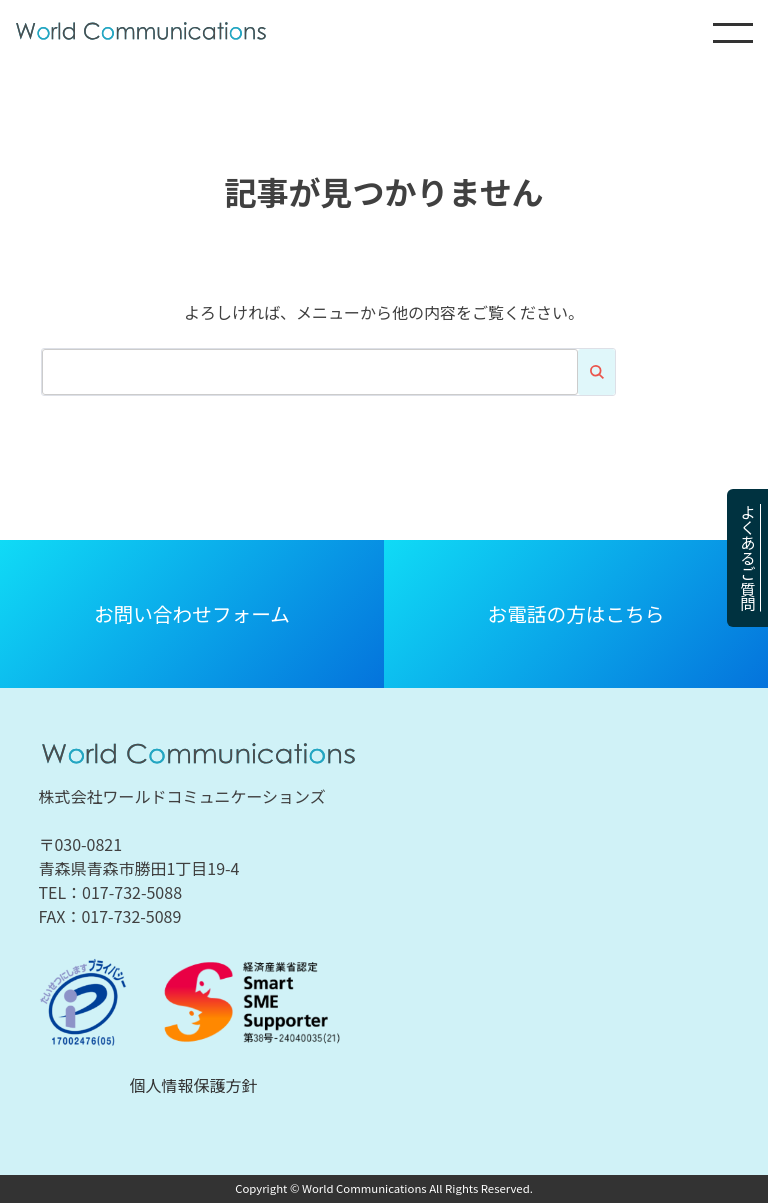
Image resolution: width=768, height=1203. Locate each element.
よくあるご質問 (748, 558)
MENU (733, 33)
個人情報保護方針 (194, 1085)
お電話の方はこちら (576, 613)
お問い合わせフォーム (192, 613)
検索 (596, 372)
